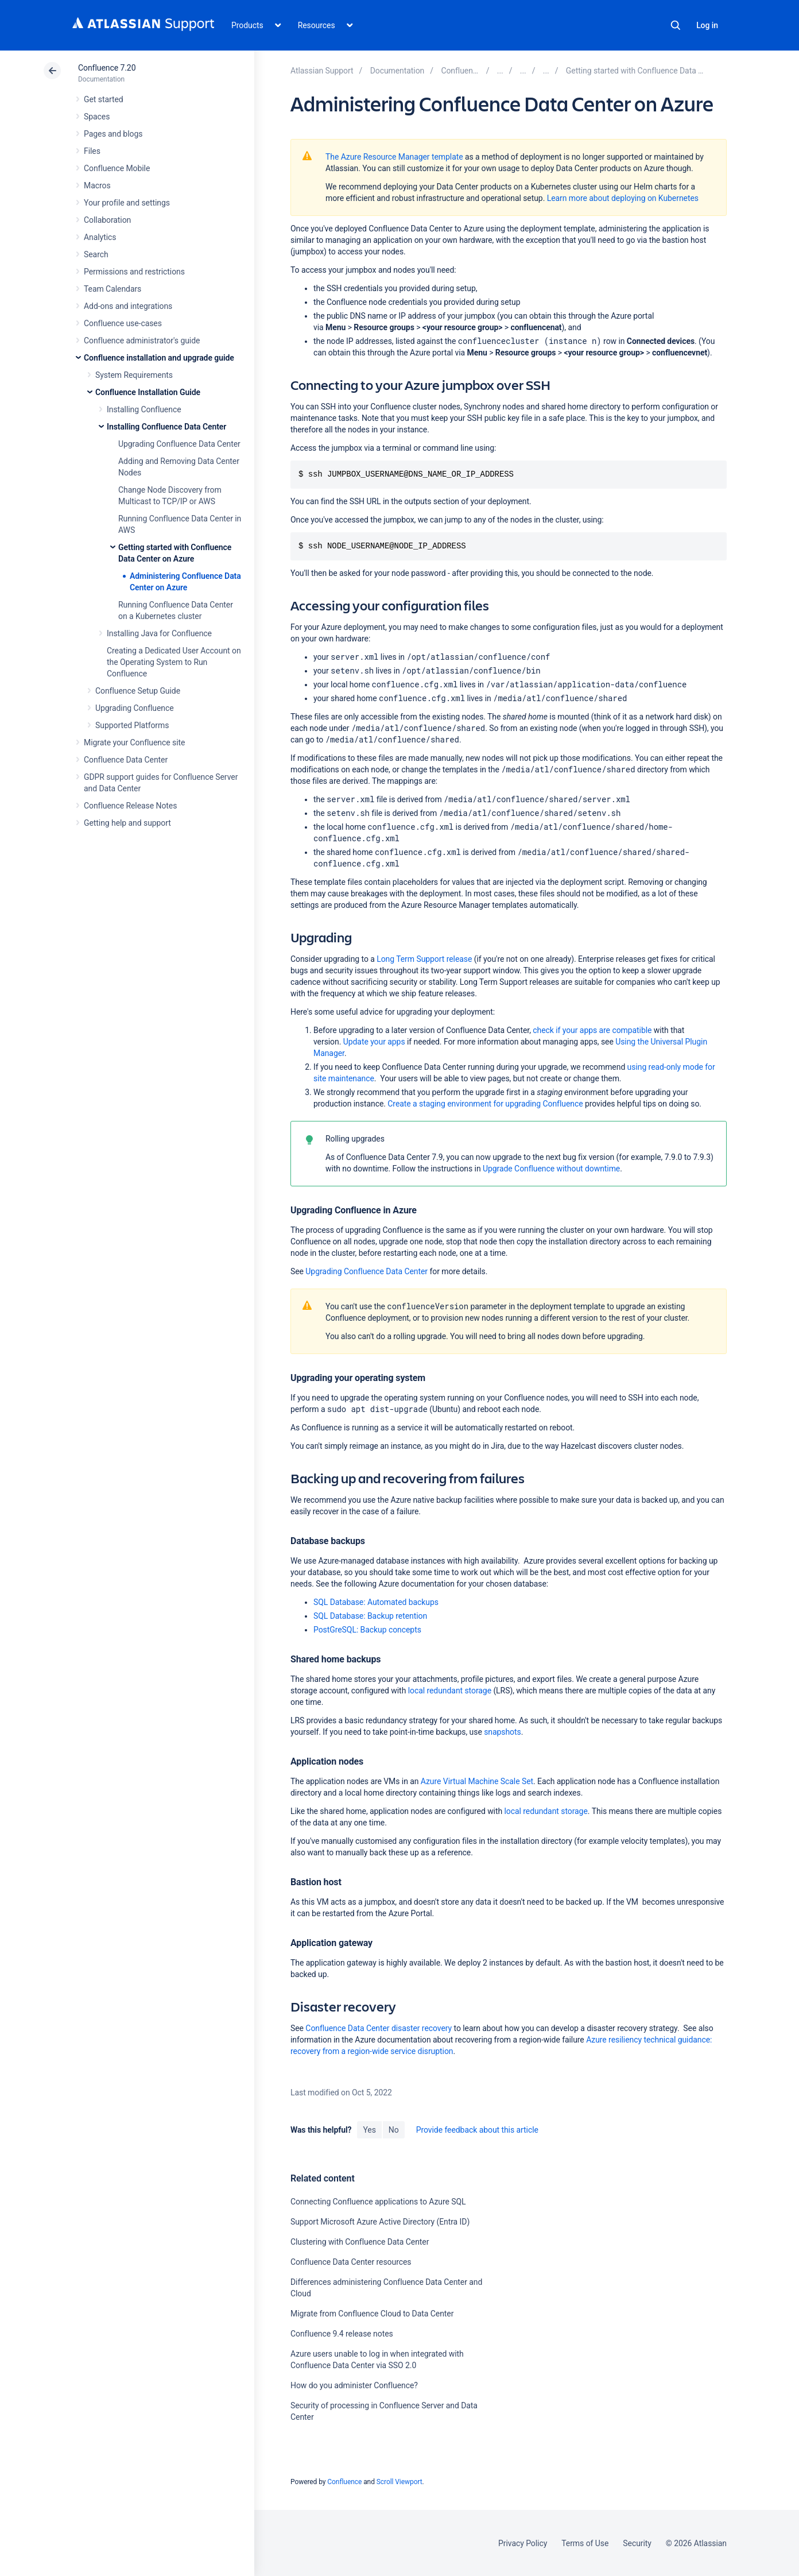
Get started (103, 99)
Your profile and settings (127, 202)
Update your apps (374, 1041)
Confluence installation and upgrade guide (159, 357)
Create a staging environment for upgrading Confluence (485, 1103)
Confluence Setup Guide (137, 690)
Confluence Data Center (126, 759)
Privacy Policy (522, 2543)
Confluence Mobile (117, 168)
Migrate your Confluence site (134, 742)
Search (675, 25)
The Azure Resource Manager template (394, 156)
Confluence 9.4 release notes (341, 2333)
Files (92, 151)
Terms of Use (584, 2543)
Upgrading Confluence (134, 708)
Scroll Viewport (399, 2482)
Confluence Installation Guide (147, 392)
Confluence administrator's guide (142, 340)
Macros (97, 185)
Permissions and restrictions (134, 271)
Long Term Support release (424, 959)
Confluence (344, 2482)
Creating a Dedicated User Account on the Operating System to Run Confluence (174, 662)
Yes (369, 2129)
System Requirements (134, 375)
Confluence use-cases (123, 323)
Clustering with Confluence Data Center (359, 2241)
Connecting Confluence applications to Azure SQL (378, 2201)
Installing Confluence (144, 409)
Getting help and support (127, 822)
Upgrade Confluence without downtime (551, 1168)
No (394, 2129)
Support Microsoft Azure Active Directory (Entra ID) (380, 2221)
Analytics (100, 237)
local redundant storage (449, 1690)
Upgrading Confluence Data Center (179, 443)
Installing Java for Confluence (159, 633)
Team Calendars (112, 288)
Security (637, 2543)
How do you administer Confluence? (354, 2385)
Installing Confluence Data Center (166, 426)
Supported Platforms (132, 725)
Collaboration (107, 220)
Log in (707, 25)
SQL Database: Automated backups (376, 1602)
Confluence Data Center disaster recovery (378, 2028)
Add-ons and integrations (128, 306)
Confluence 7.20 (106, 67)
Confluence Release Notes (130, 805)
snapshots (502, 1731)
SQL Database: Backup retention (370, 1615)
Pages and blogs (113, 133)
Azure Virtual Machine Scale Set (477, 1781)
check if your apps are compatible (593, 1030)
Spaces (97, 116)
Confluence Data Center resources (350, 2261)
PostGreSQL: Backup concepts (367, 1629)
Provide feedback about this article (477, 2129)
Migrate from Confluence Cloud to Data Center (371, 2313)
